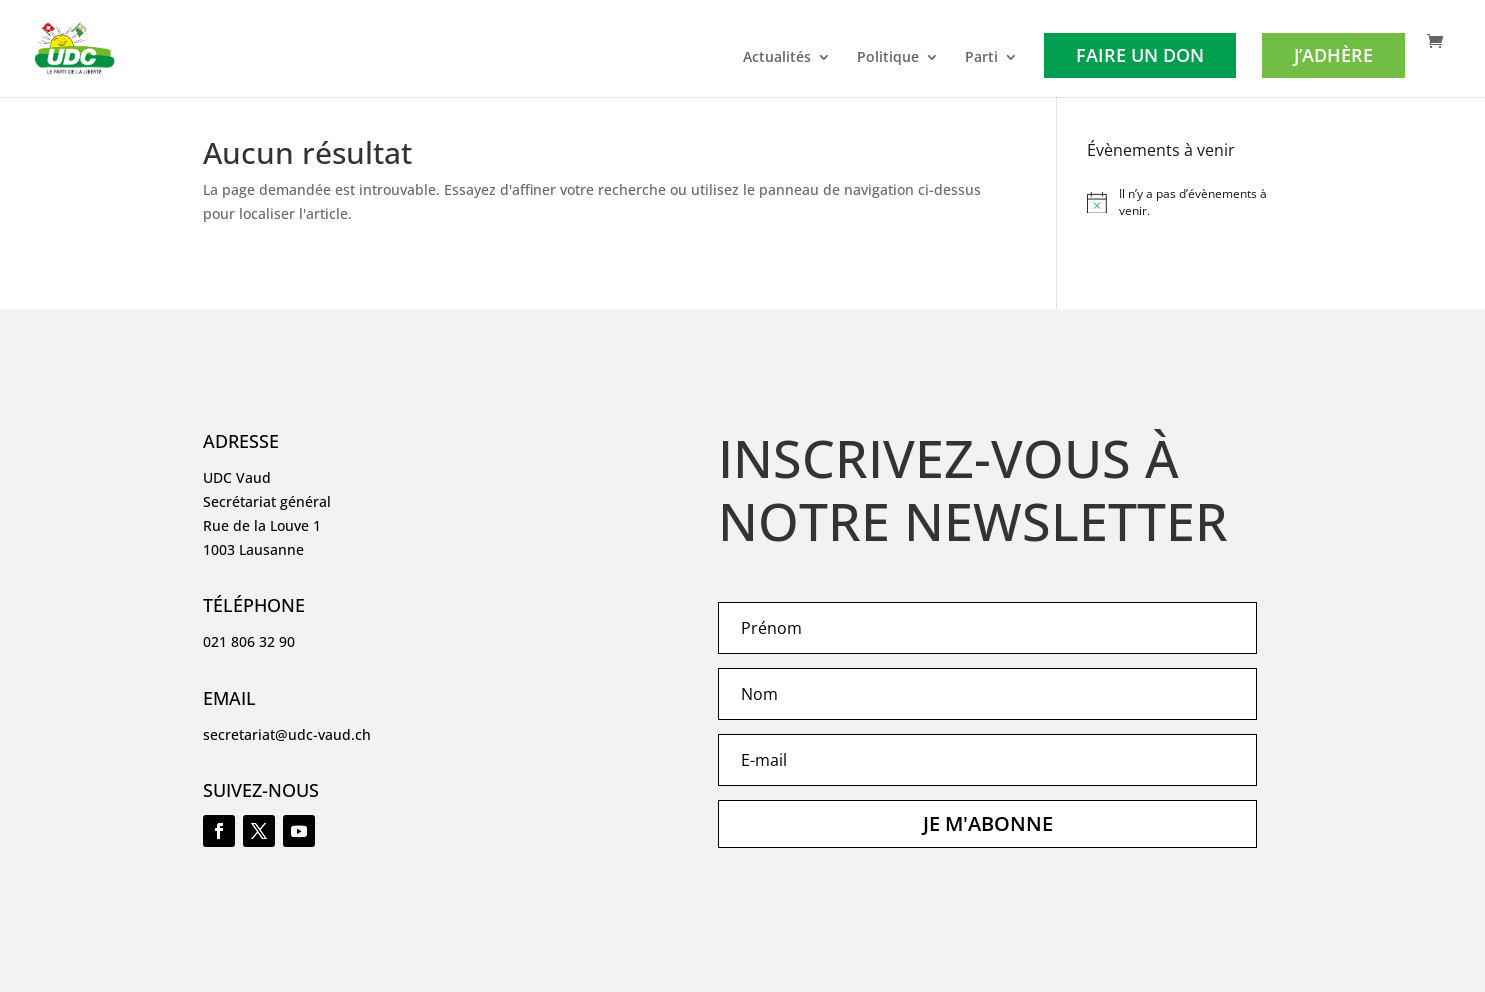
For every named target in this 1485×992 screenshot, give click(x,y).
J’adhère (1333, 55)
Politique (888, 58)
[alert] (1184, 202)
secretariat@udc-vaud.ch (287, 734)
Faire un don (1140, 55)
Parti (981, 58)
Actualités (777, 58)
